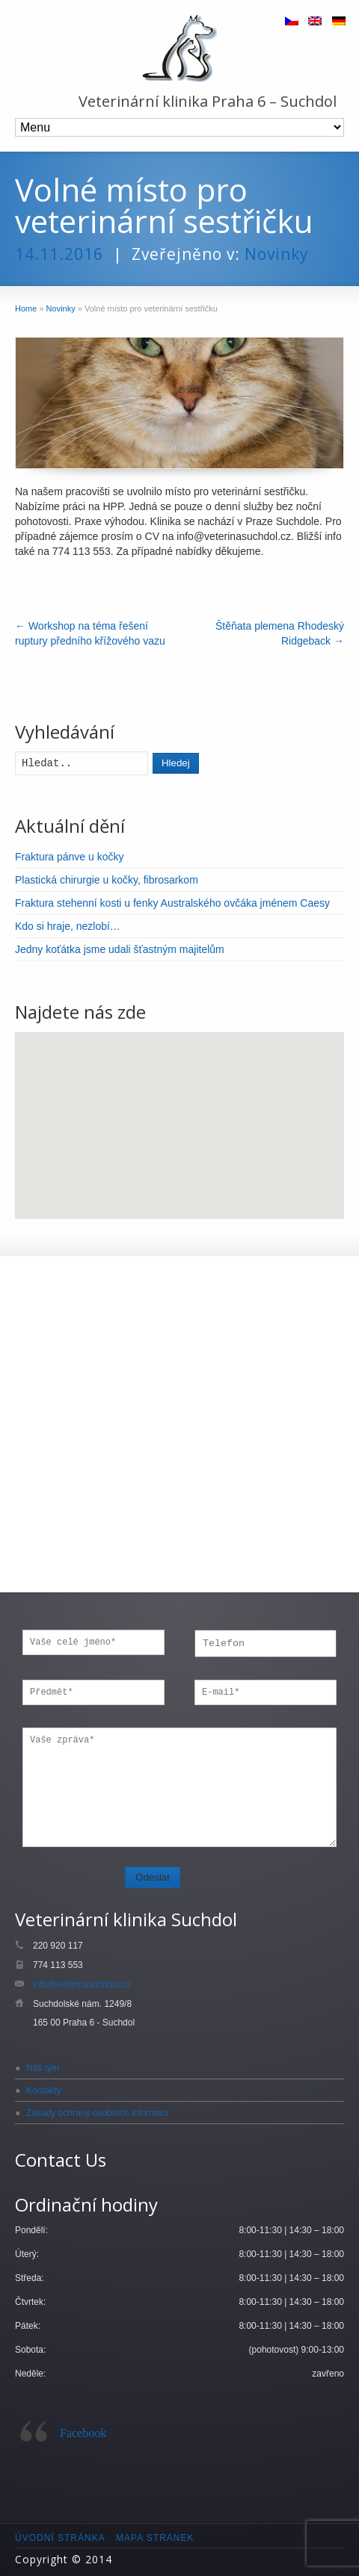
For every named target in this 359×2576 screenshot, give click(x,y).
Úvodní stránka (60, 2538)
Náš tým (42, 2068)
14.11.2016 (59, 253)
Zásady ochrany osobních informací (97, 2113)
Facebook (83, 2433)
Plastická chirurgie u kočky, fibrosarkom (106, 880)
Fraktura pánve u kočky (69, 857)
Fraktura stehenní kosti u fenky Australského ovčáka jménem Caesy (172, 903)
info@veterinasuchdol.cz (82, 1984)
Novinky (277, 253)
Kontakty (43, 2090)
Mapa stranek (155, 2538)
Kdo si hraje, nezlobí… (67, 926)
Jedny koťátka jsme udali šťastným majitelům (119, 949)
